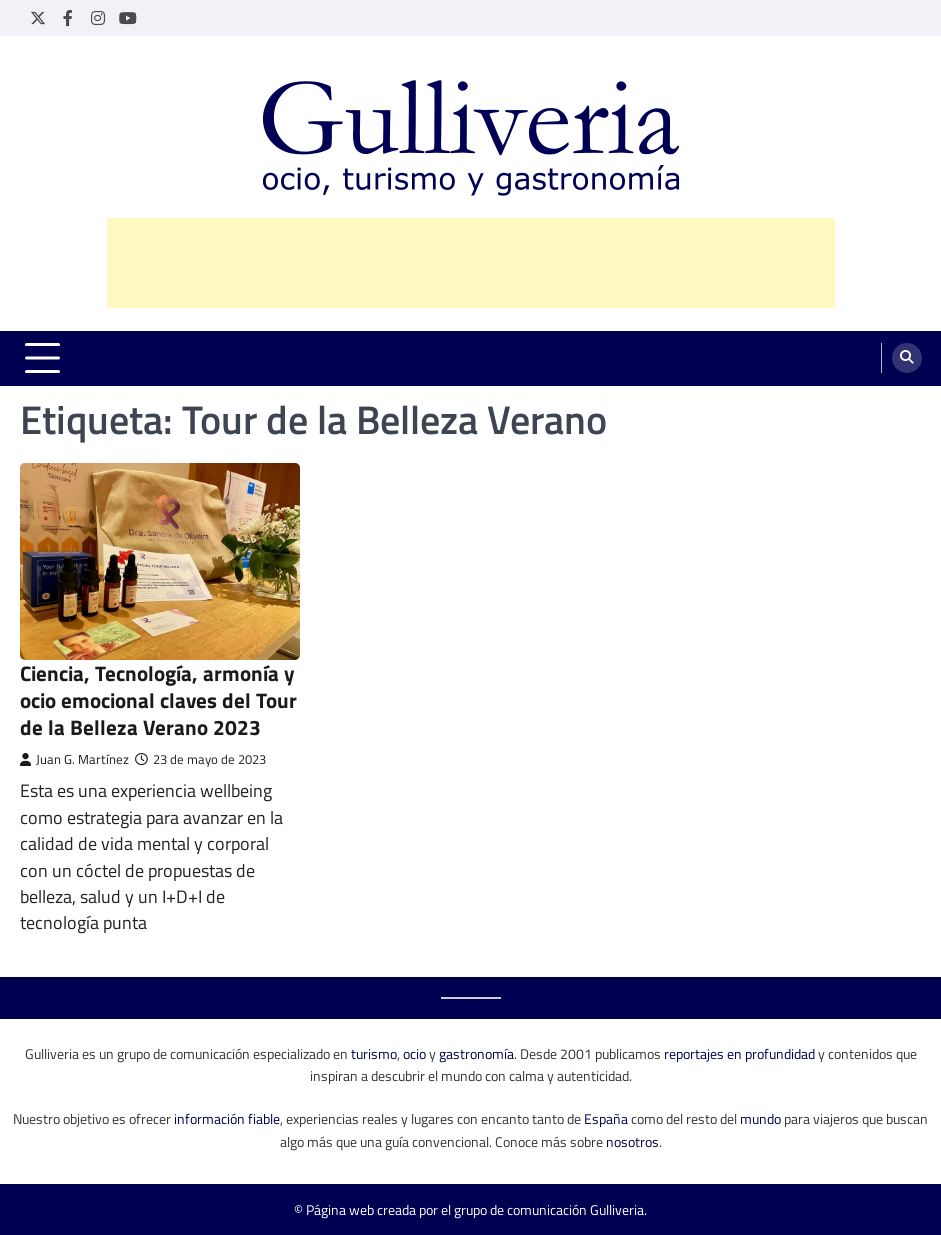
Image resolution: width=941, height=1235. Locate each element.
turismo (374, 1053)
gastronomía (476, 1053)
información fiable (227, 1118)
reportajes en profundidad (739, 1053)
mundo (760, 1118)
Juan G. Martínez (74, 759)
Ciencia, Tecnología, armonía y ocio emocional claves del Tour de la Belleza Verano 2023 (158, 700)
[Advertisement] (471, 263)
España (606, 1118)
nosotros (632, 1141)
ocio (414, 1053)
